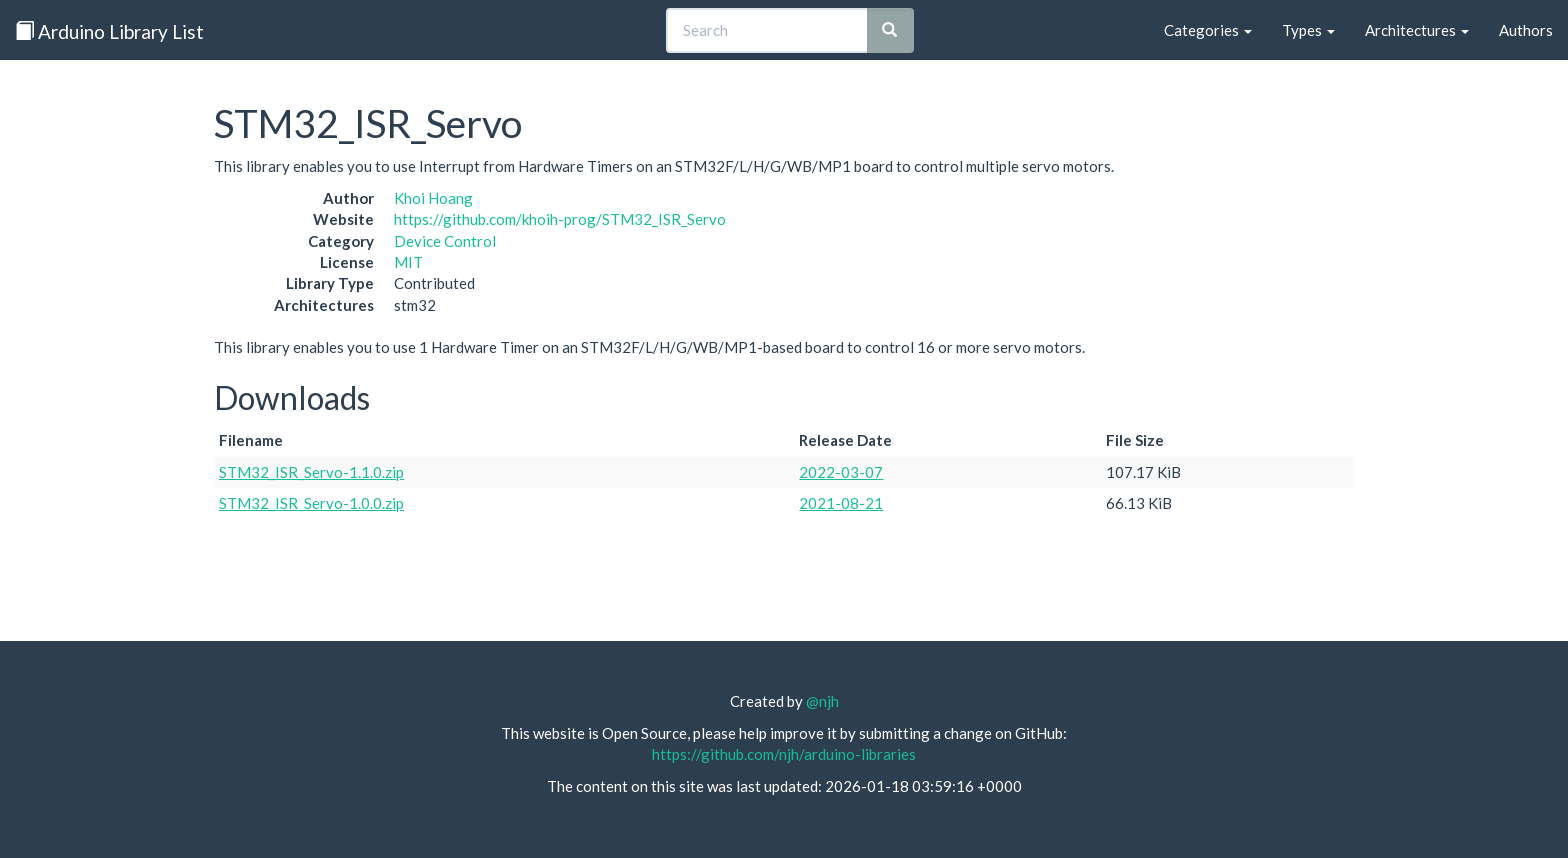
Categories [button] (1208, 30)
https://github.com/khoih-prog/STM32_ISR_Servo (560, 219)
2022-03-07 (841, 472)
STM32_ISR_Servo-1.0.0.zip (311, 503)
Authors (1526, 30)
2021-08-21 (841, 503)
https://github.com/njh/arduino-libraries (784, 754)
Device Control (445, 241)
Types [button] (1308, 30)
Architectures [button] (1417, 30)
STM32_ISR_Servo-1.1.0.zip (311, 472)
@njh (822, 701)
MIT (408, 262)
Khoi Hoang (433, 198)
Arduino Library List (109, 31)
